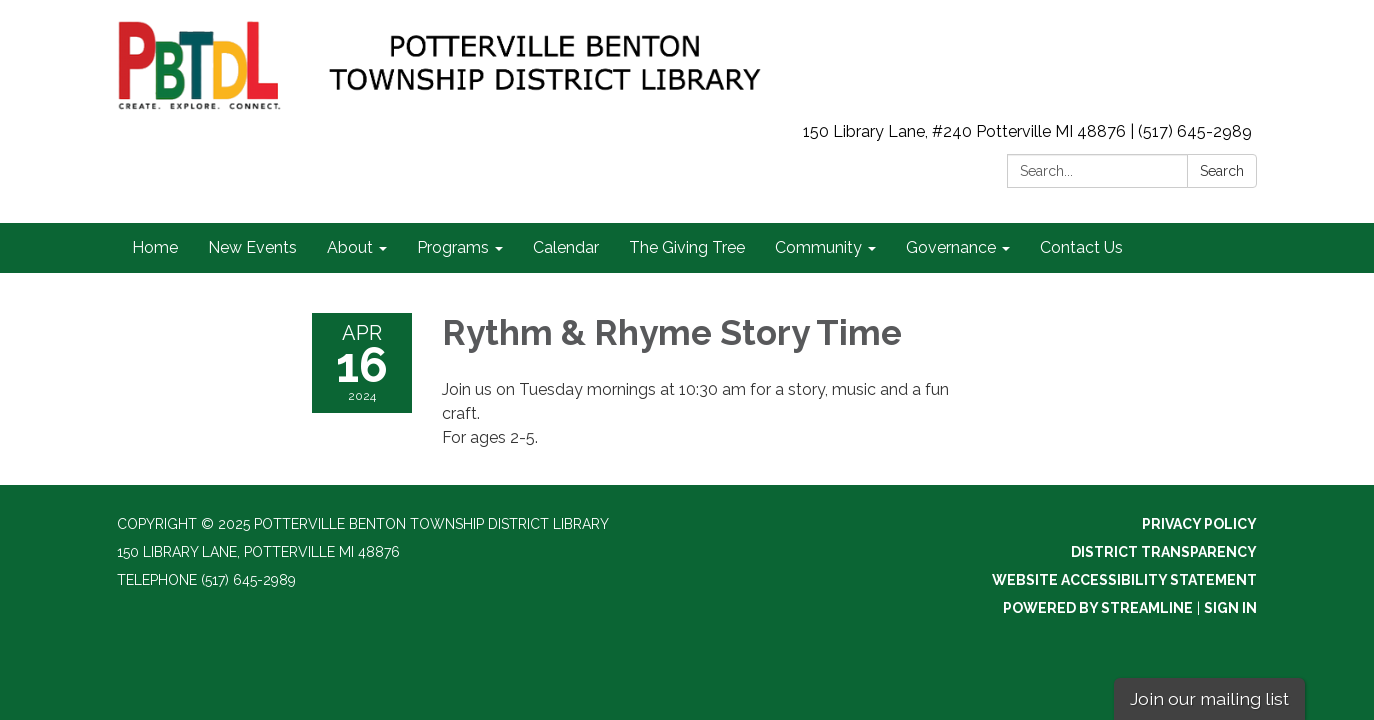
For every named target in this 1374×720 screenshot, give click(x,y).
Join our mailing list (1209, 698)
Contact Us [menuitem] (1081, 247)
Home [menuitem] (155, 247)
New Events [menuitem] (252, 247)
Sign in (1230, 608)
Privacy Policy (1199, 524)
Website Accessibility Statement (1124, 580)
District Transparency (1164, 552)
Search (1222, 171)
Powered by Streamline (1098, 608)
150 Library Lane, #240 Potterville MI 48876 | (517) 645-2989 (1027, 131)
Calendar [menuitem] (566, 247)
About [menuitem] (350, 247)
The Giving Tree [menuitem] (687, 247)
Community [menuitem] (818, 247)
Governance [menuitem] (951, 247)
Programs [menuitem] (453, 247)
